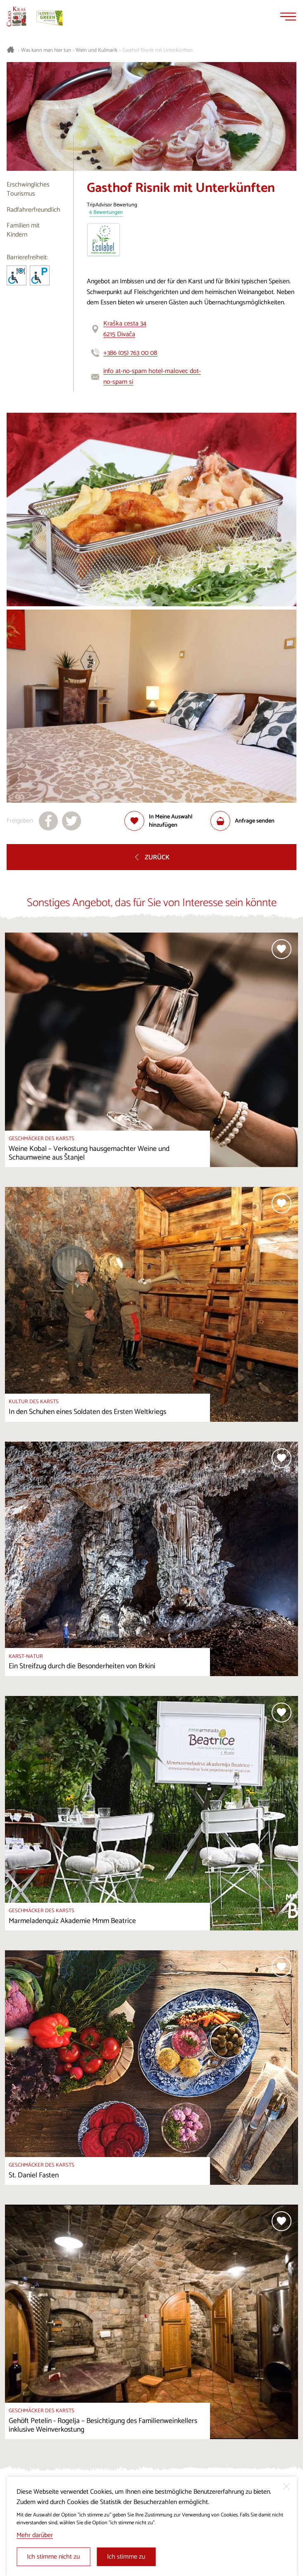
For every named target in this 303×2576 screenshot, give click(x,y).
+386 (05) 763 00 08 (130, 353)
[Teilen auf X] (71, 821)
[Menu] (288, 16)
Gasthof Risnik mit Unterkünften (157, 50)
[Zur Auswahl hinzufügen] (167, 821)
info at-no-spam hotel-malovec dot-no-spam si (152, 376)
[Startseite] (16, 16)
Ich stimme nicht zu (53, 2556)
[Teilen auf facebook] (48, 821)
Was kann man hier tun (46, 50)
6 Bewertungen (106, 213)
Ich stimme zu (126, 2556)
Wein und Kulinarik (96, 50)
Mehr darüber (35, 2535)
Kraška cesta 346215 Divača (124, 329)
